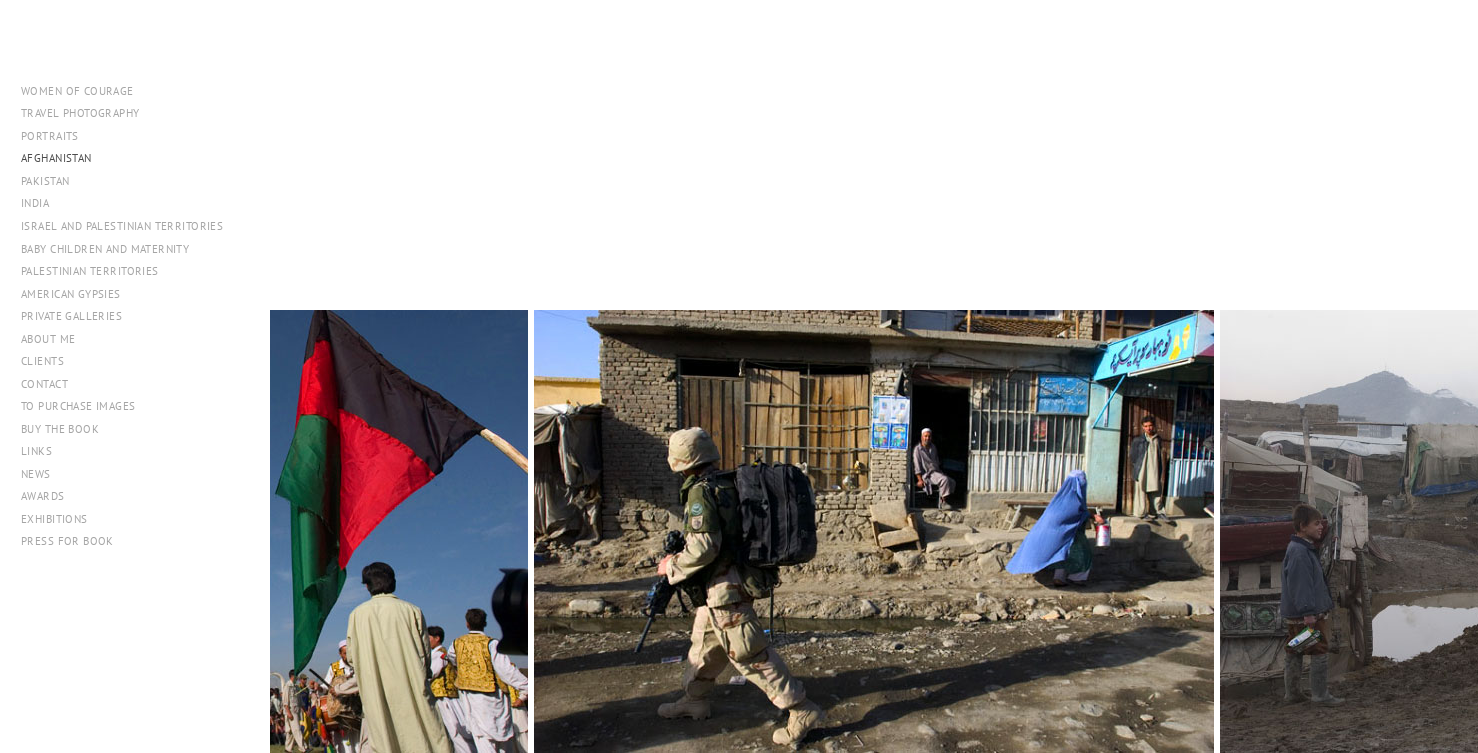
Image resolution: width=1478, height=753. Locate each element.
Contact (44, 384)
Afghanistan (56, 158)
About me (48, 339)
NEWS (36, 474)
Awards (43, 496)
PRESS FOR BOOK (67, 541)
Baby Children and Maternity (105, 249)
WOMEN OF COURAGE (77, 91)
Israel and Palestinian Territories (129, 226)
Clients (42, 361)
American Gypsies (71, 294)
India (35, 203)
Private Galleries (71, 316)
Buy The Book (60, 429)
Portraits (50, 136)
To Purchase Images (78, 406)
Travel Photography (80, 113)
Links (36, 451)
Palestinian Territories (90, 271)
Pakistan (52, 181)
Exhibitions (54, 519)
